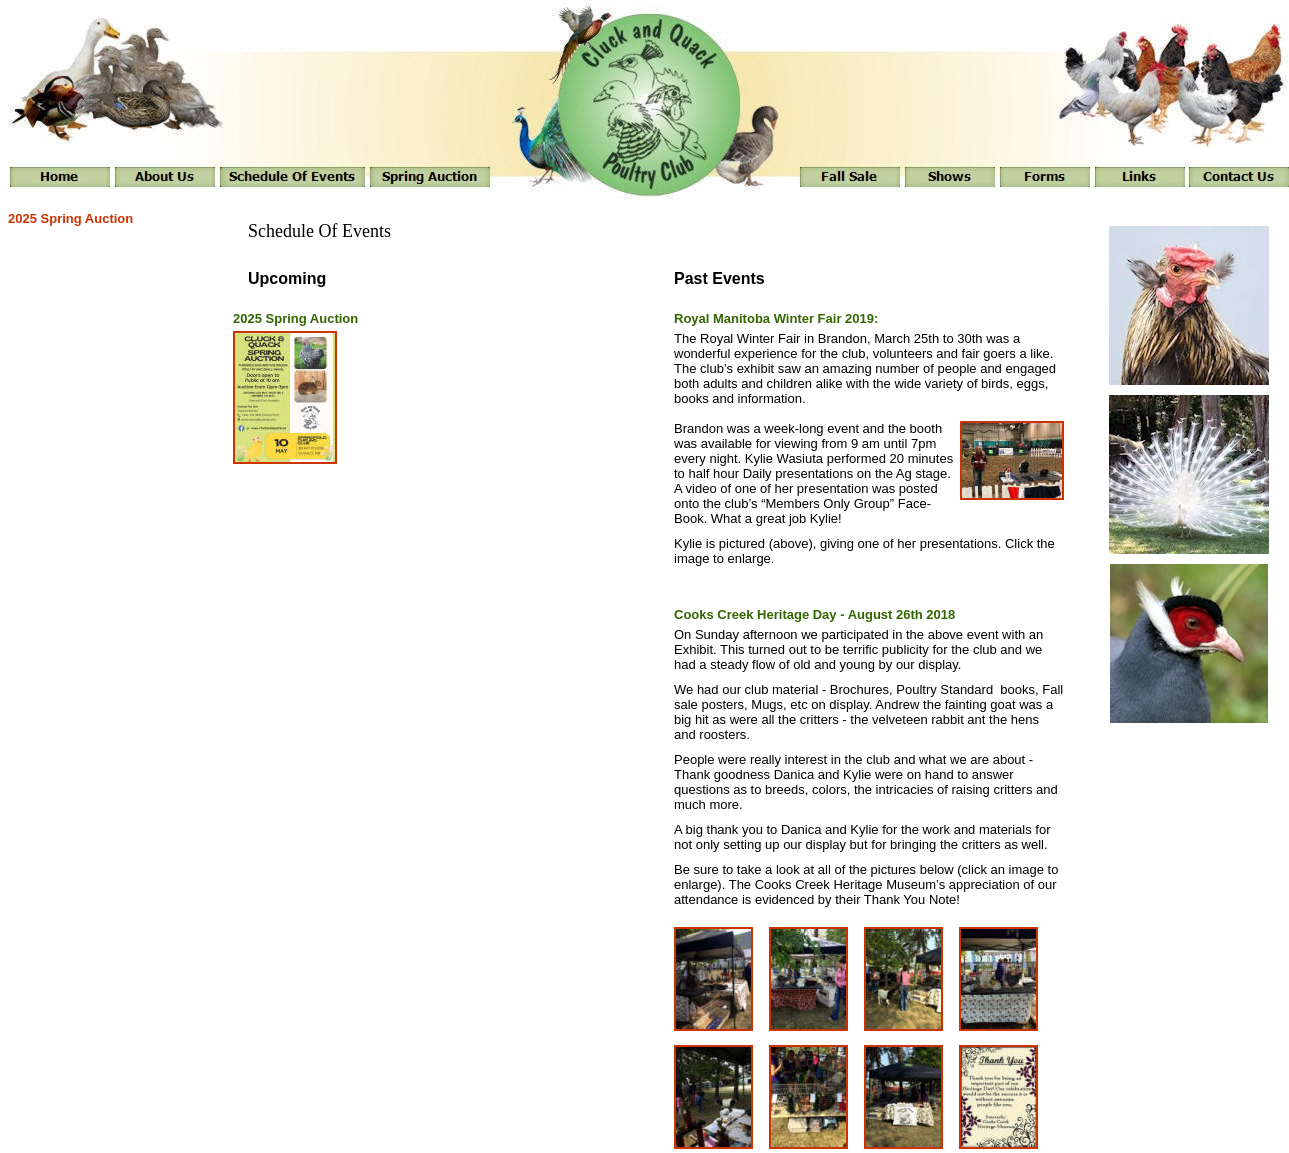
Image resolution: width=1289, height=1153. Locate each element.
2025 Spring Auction (70, 218)
